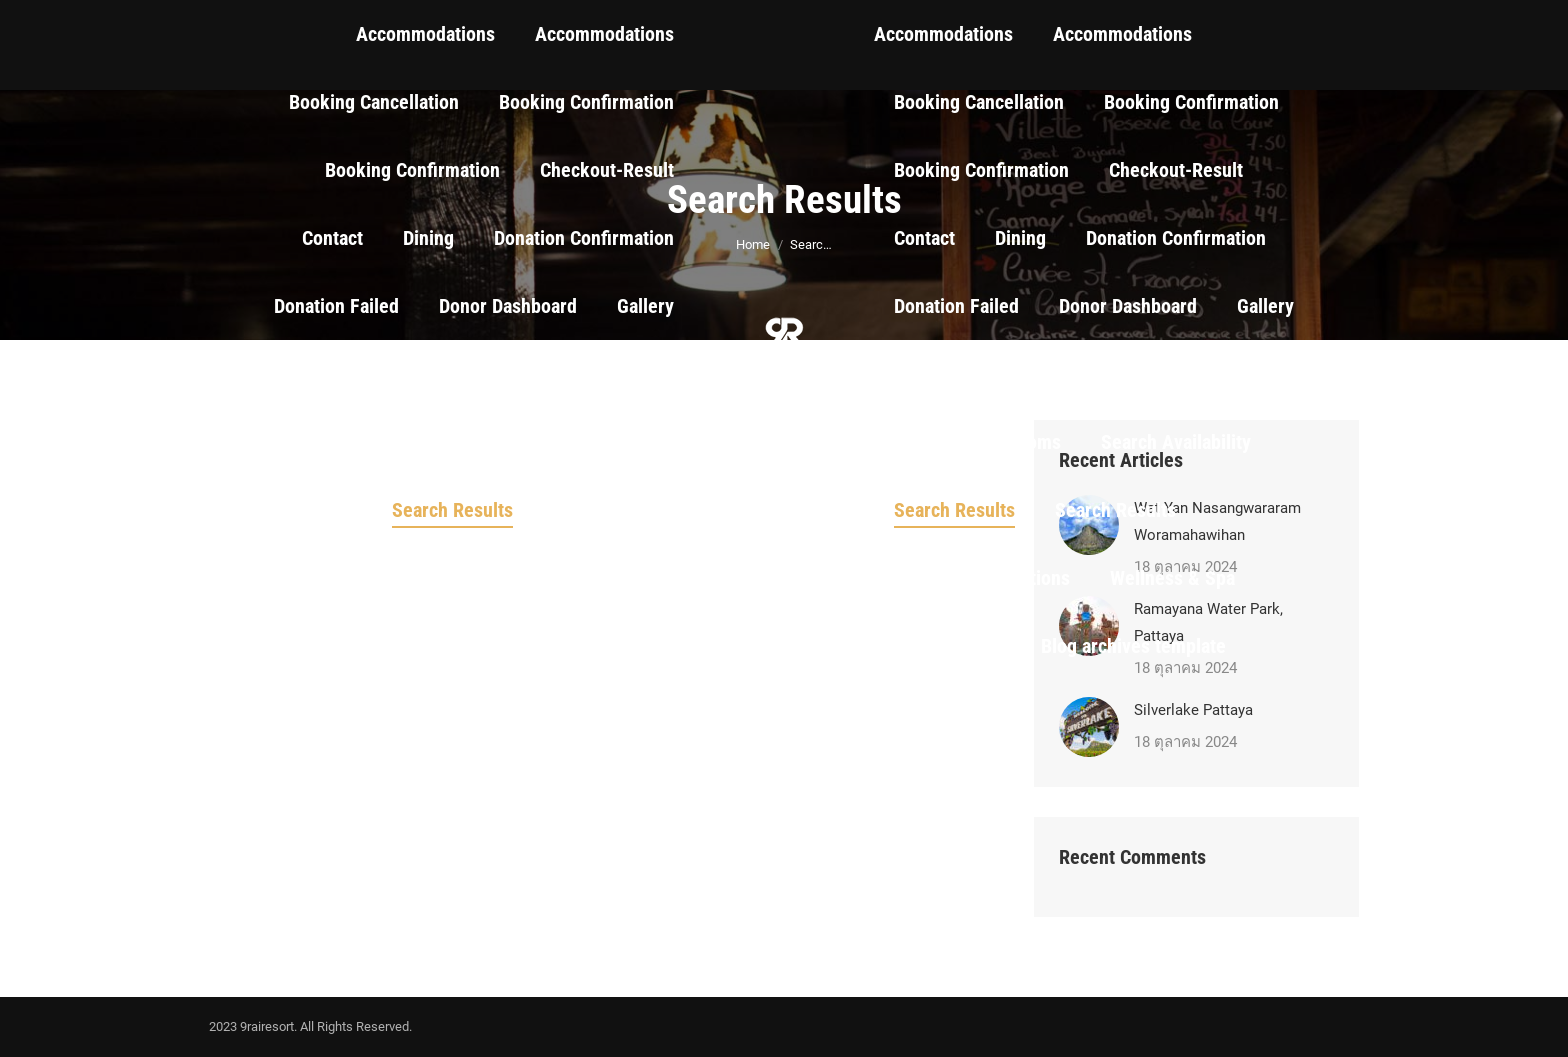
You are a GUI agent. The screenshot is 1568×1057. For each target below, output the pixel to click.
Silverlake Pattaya (1193, 710)
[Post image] (1089, 727)
